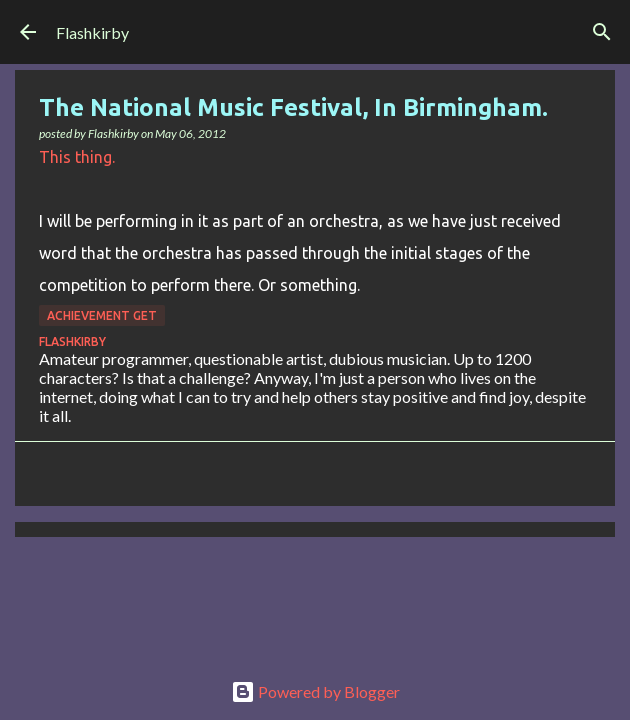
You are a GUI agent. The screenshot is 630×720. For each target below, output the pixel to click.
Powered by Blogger (315, 691)
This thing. (77, 157)
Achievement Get (102, 315)
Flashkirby (92, 32)
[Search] (602, 32)
